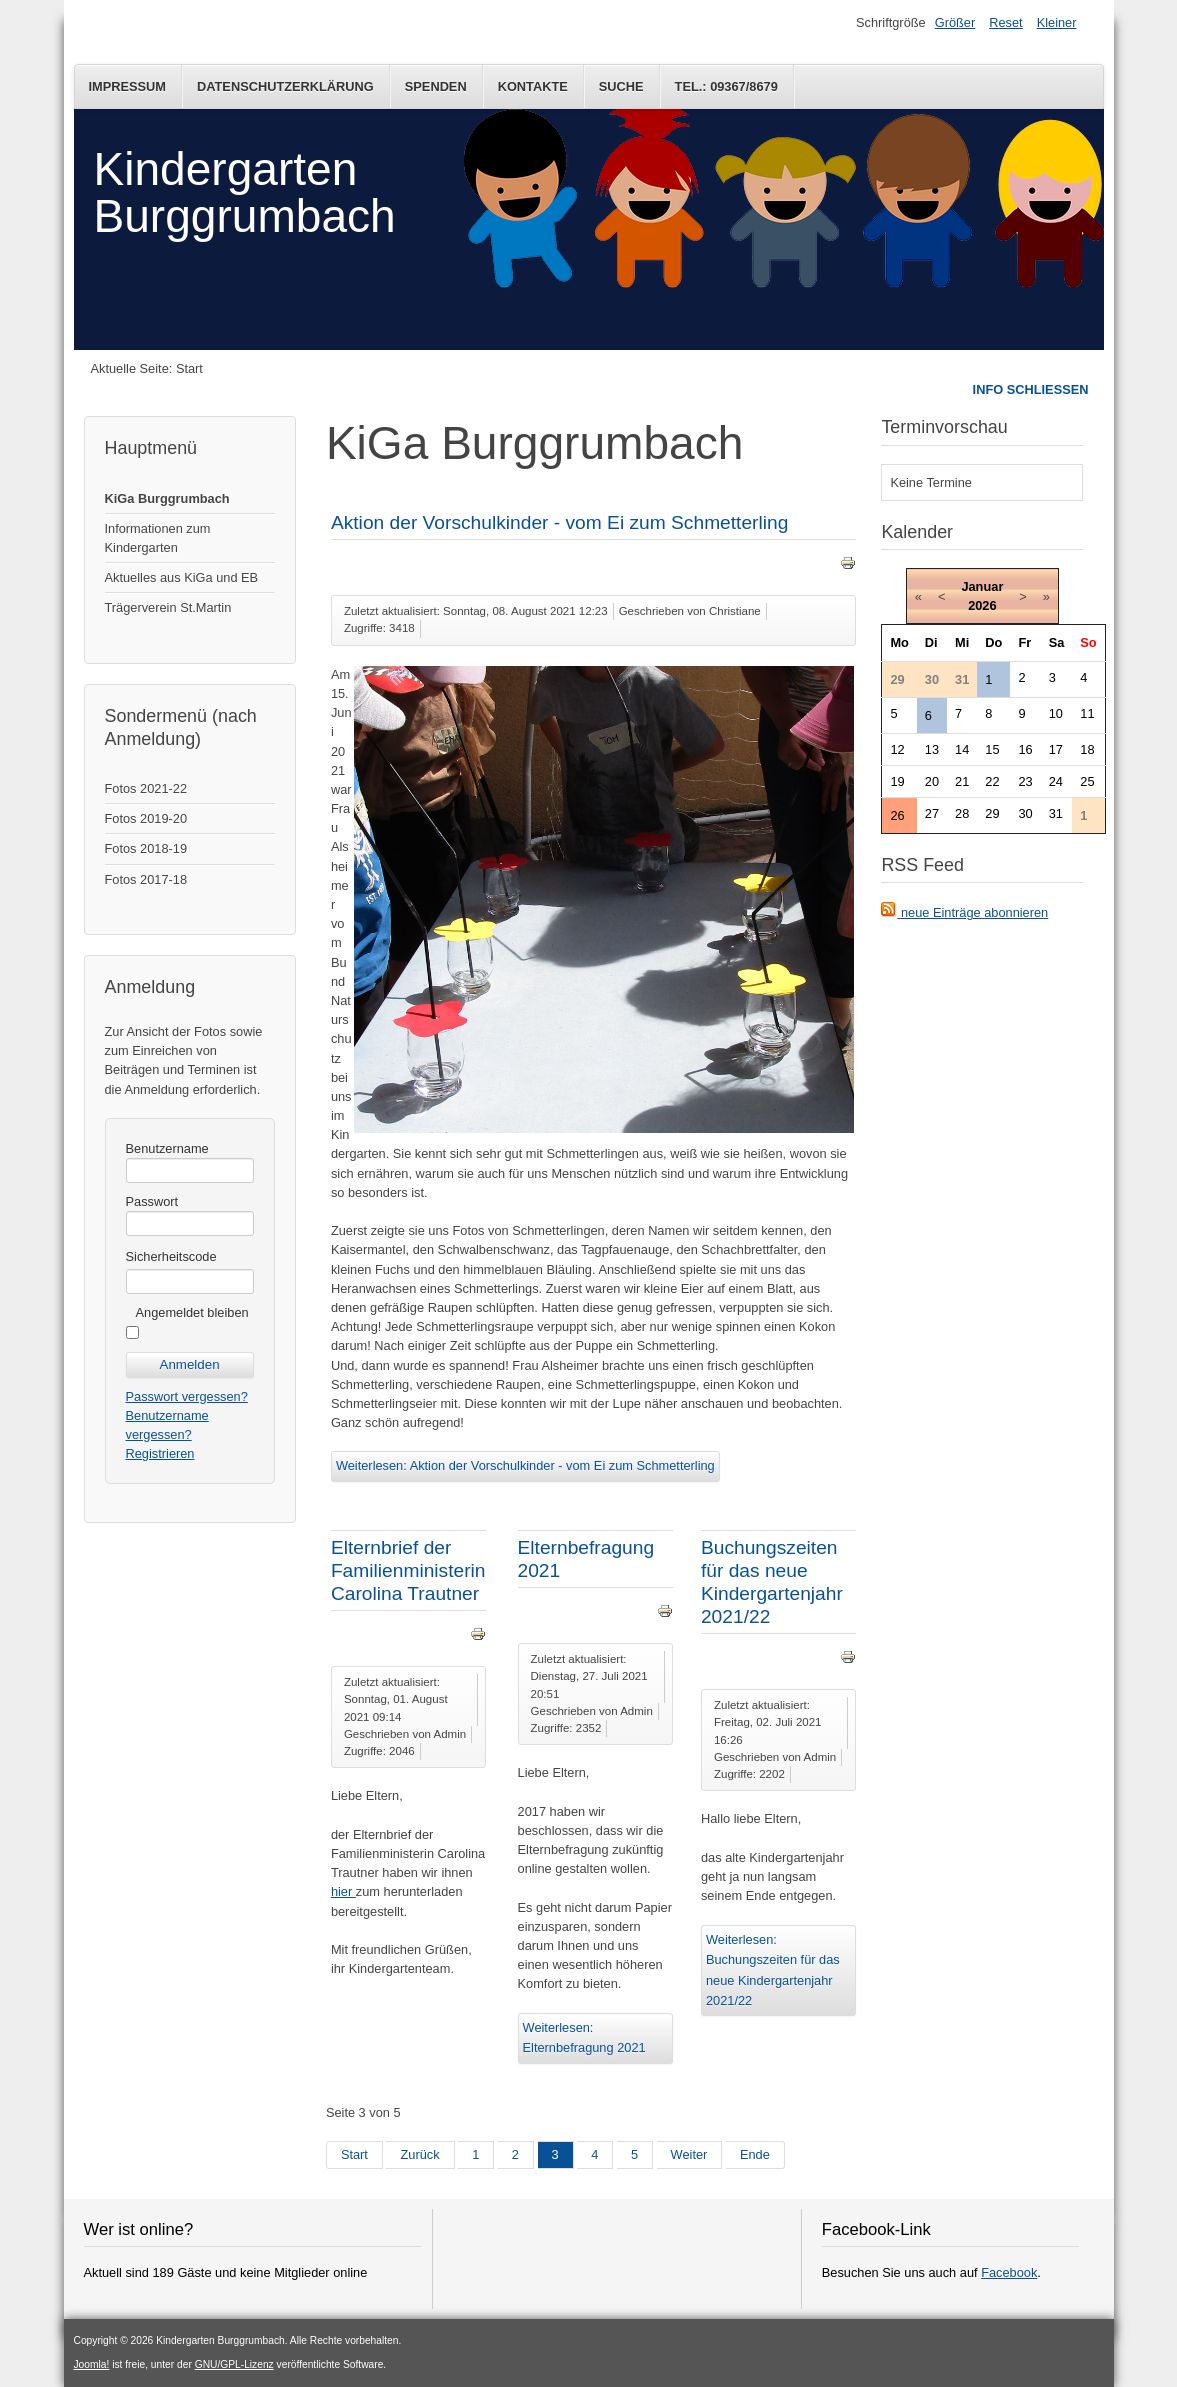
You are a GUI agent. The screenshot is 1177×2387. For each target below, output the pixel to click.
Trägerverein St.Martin (168, 607)
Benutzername (167, 1148)
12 (897, 749)
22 (992, 781)
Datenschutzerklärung (285, 86)
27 (932, 813)
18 (1087, 749)
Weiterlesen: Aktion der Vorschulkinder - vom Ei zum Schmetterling (525, 1465)
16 (1025, 749)
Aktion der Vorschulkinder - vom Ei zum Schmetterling (559, 522)
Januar (982, 586)
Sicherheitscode (171, 1256)
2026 (982, 605)
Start (354, 2154)
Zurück (419, 2154)
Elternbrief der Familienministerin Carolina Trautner (408, 1570)
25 (1087, 781)
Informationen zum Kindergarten (158, 538)
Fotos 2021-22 (146, 788)
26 (897, 815)
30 (1025, 813)
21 (962, 781)
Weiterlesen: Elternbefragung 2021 (584, 2037)
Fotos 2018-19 (146, 848)
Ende (755, 2154)
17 (1056, 749)
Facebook (1009, 2272)
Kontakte (533, 86)
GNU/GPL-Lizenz (234, 2364)
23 (1025, 781)
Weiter (689, 2154)
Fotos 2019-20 (146, 818)
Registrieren (160, 1453)
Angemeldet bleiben (192, 1312)
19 (897, 781)
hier (343, 1891)
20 (932, 781)
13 (932, 749)
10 (1056, 713)
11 (1087, 713)
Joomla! (92, 2364)
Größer (955, 22)
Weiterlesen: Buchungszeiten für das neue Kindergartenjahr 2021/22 (773, 1970)
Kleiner (1057, 22)
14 (962, 749)
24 (1056, 781)
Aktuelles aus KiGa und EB (182, 577)
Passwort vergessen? (187, 1396)
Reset (1005, 22)
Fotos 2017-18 (146, 879)
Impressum (128, 86)
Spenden (436, 86)
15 (992, 749)
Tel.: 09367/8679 (726, 86)
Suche (621, 86)
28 (962, 813)
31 (1056, 813)
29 (992, 813)
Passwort (152, 1201)
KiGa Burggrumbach (167, 498)
